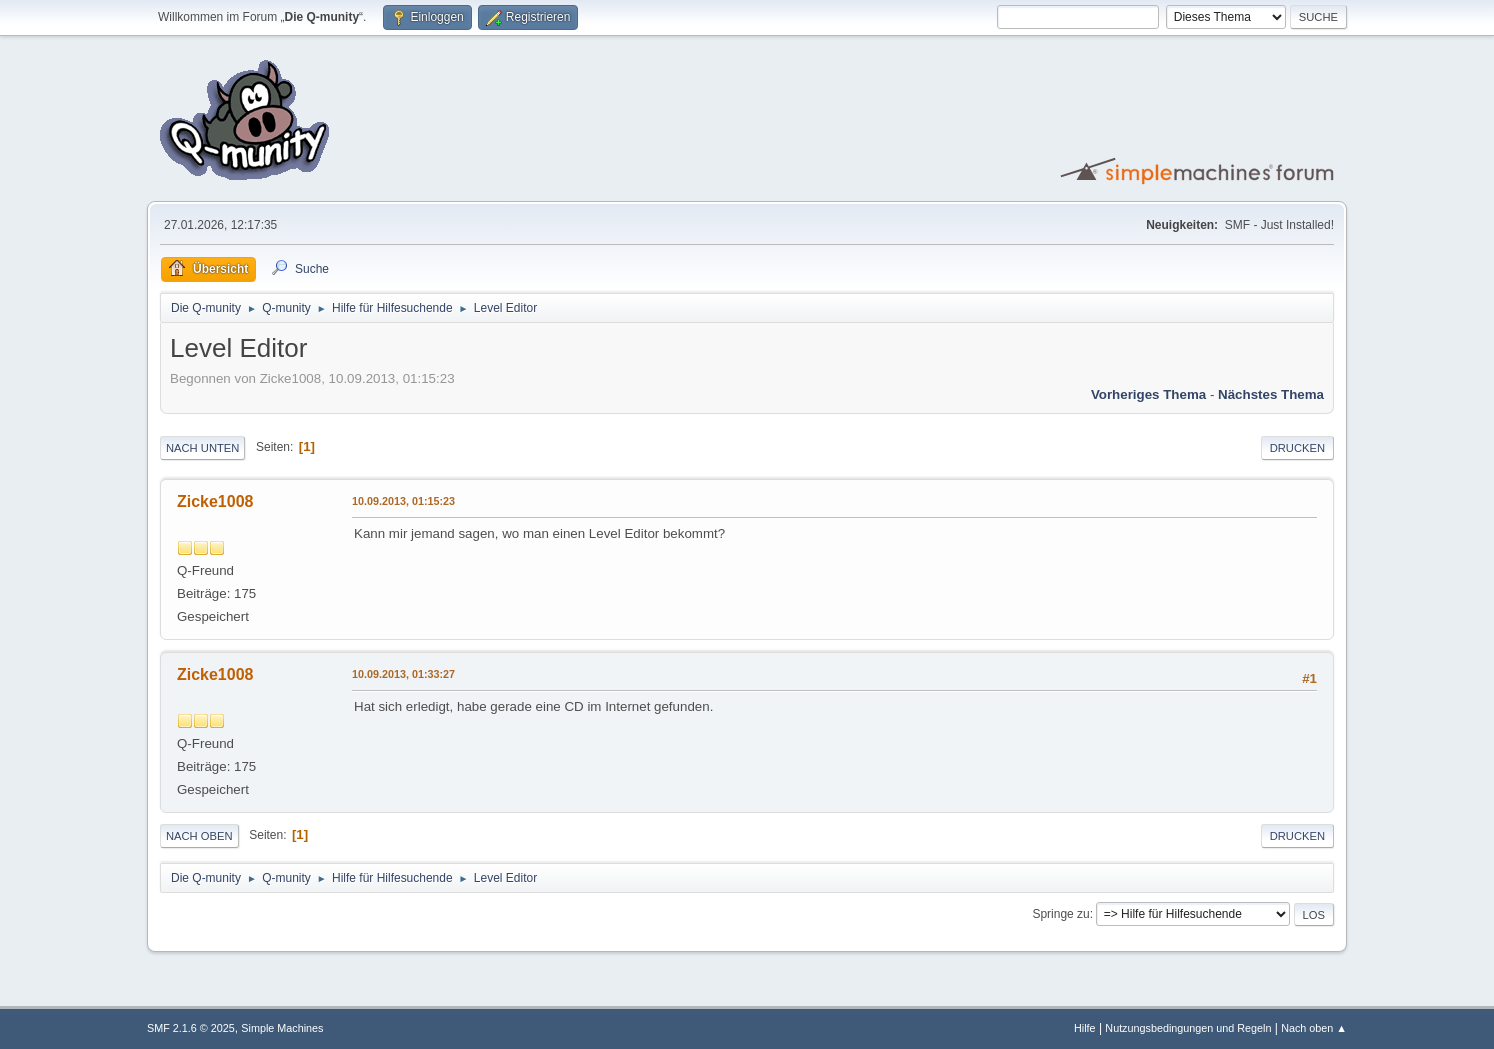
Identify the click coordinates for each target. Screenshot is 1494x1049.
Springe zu (1060, 914)
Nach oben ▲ (1314, 1028)
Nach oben (199, 836)
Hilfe (1085, 1028)
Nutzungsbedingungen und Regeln (1188, 1028)
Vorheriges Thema (1148, 394)
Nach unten (202, 448)
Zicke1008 (215, 501)
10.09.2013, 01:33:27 (403, 674)
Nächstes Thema (1271, 394)
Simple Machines (282, 1028)
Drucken (1297, 448)
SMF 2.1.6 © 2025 (191, 1028)
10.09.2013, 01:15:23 (403, 501)
